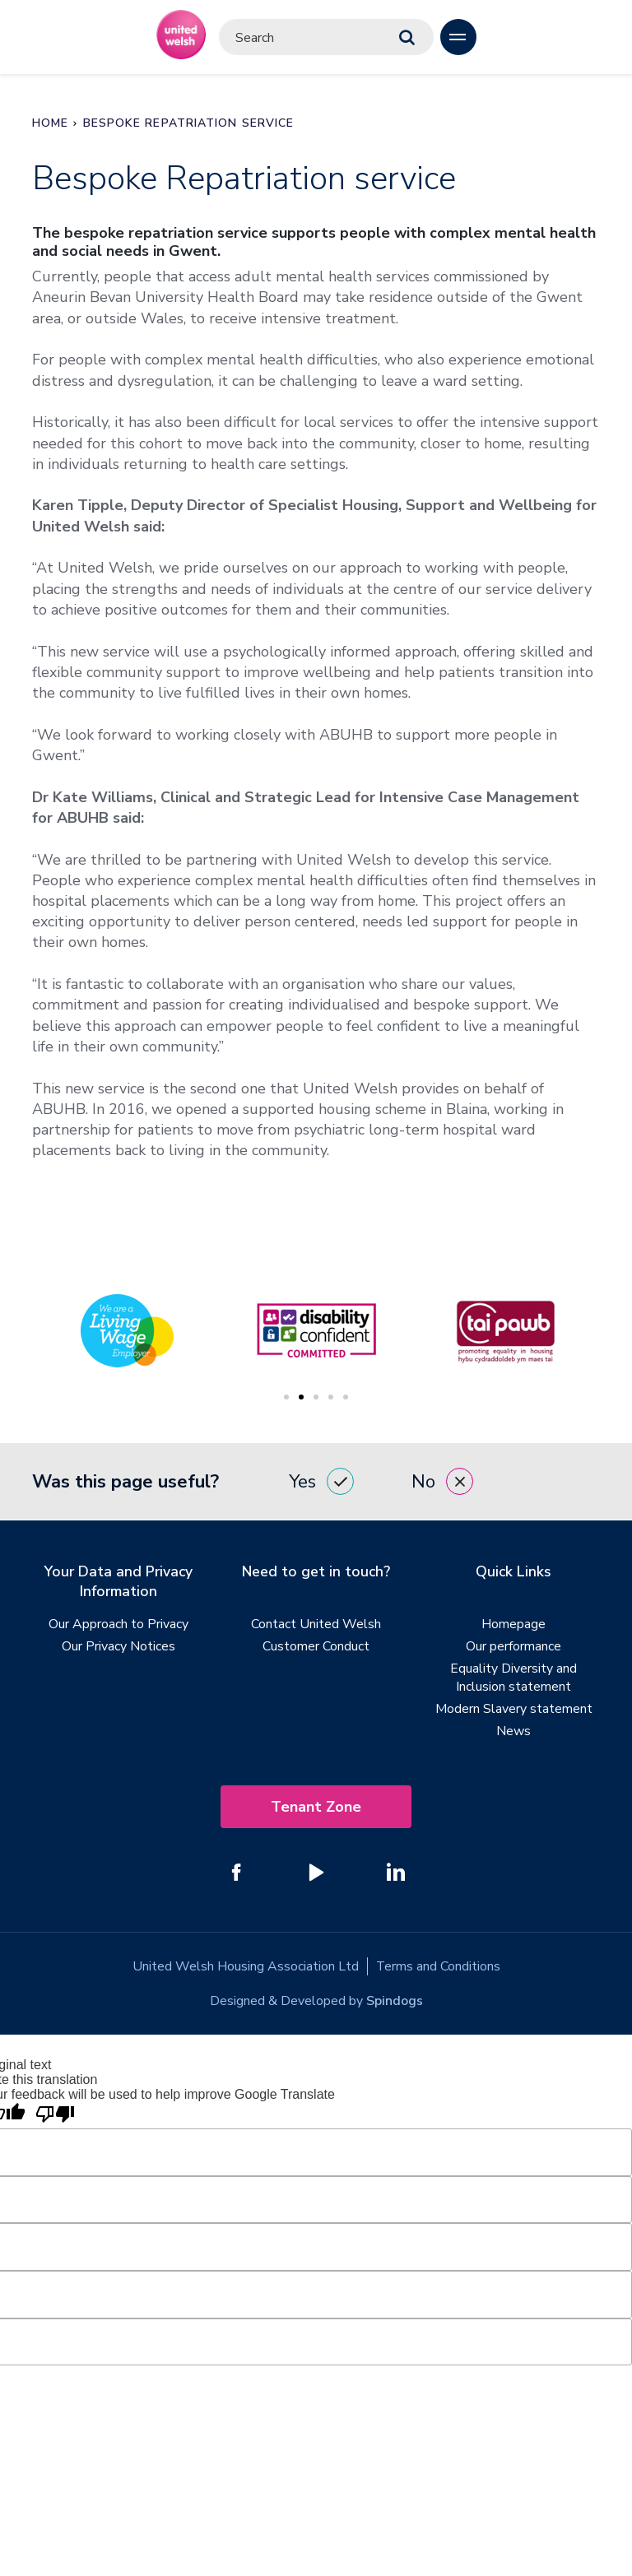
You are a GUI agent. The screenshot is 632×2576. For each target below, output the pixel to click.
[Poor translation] (55, 2115)
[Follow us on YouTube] (316, 1872)
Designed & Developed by (316, 2001)
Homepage (513, 1624)
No (442, 1481)
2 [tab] (301, 1397)
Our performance (513, 1646)
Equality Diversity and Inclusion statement (513, 1677)
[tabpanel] (316, 1330)
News (513, 1731)
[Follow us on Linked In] (396, 1872)
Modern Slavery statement (513, 1709)
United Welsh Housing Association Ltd (245, 1966)
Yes (321, 1481)
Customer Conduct (316, 1646)
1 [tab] (286, 1397)
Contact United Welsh (316, 1624)
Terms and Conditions (437, 1966)
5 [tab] (345, 1397)
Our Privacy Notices (118, 1646)
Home (50, 123)
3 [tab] (316, 1397)
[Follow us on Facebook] (236, 1872)
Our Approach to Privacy (118, 1624)
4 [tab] (330, 1397)
